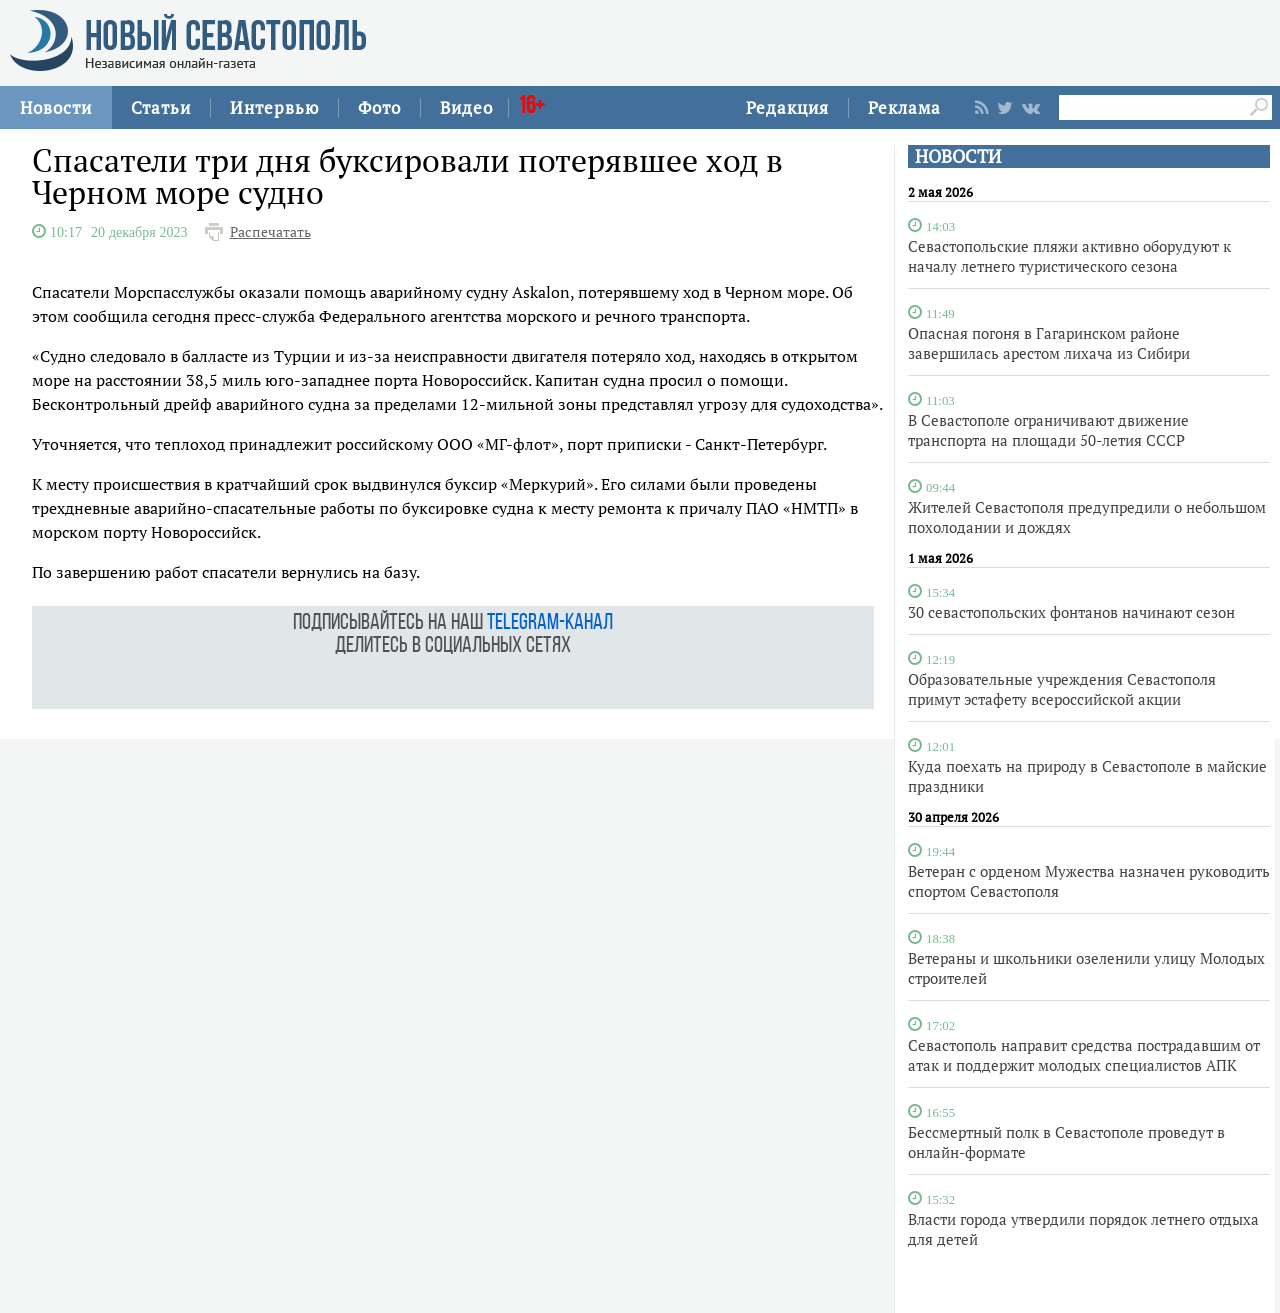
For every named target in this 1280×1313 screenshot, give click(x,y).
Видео (466, 107)
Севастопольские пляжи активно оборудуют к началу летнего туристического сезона (1069, 256)
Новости (56, 107)
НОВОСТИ (958, 156)
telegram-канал (550, 623)
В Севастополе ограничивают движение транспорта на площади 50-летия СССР (1048, 430)
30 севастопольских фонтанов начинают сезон (1071, 612)
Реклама (904, 107)
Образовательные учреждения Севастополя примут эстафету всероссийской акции (1062, 689)
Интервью (274, 107)
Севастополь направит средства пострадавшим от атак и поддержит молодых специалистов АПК (1084, 1055)
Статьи (161, 107)
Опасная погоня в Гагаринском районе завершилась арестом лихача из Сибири (1049, 343)
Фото (379, 107)
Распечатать (270, 232)
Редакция (787, 107)
